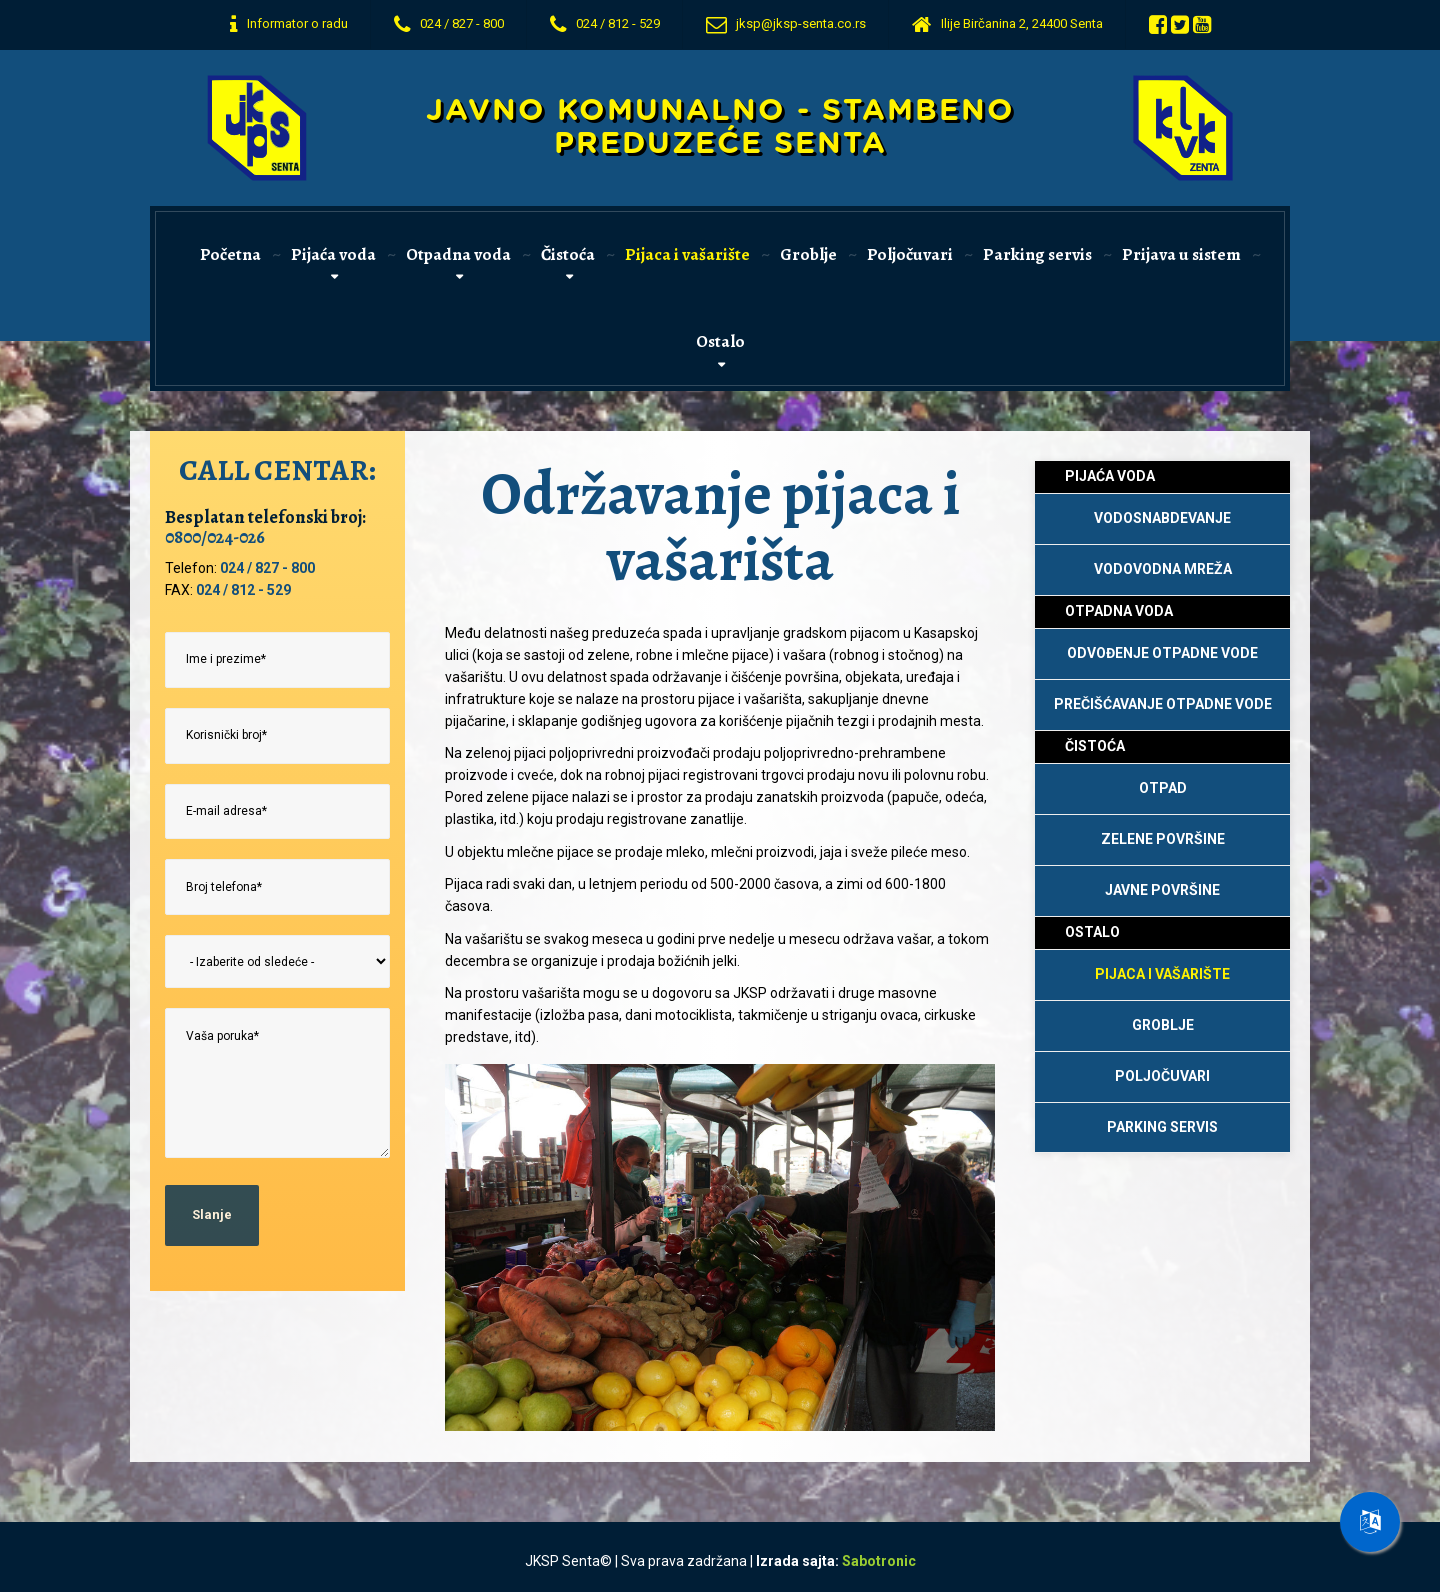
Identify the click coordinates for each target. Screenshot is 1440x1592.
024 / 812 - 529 (243, 590)
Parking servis (1037, 254)
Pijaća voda (333, 254)
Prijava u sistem (1181, 254)
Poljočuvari (910, 254)
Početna (230, 254)
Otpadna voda (458, 254)
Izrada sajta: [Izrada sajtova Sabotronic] (836, 1561)
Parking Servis (1162, 1127)
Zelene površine (1163, 839)
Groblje (808, 254)
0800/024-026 (215, 537)
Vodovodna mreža (1163, 569)
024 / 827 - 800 (267, 568)
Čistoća (568, 254)
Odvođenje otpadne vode (1162, 653)
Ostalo (720, 341)
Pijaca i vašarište (687, 254)
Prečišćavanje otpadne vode (1163, 704)
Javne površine (1162, 890)
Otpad (1163, 788)
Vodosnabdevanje (1162, 518)
